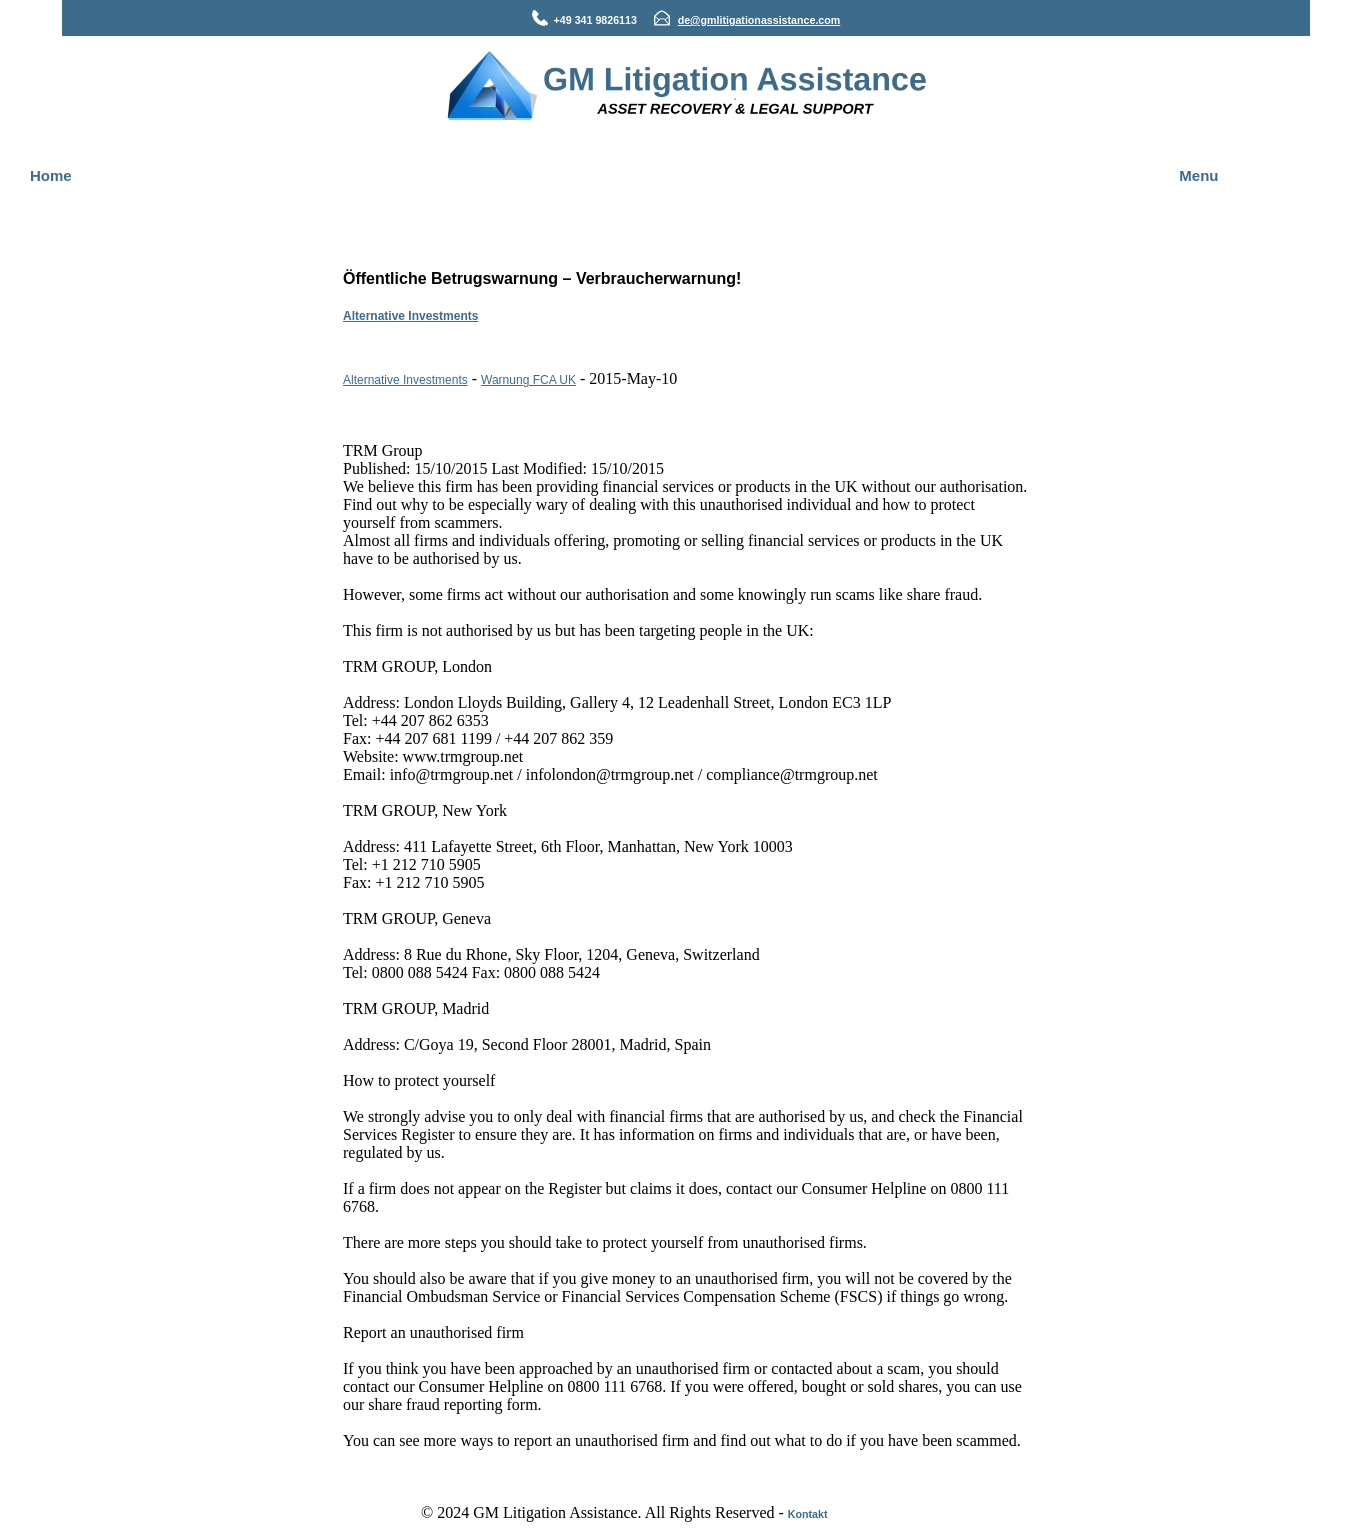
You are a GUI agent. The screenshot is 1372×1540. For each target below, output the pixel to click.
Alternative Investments (410, 316)
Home (51, 175)
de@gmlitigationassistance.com (759, 20)
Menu (1198, 175)
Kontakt (808, 1514)
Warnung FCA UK (528, 380)
